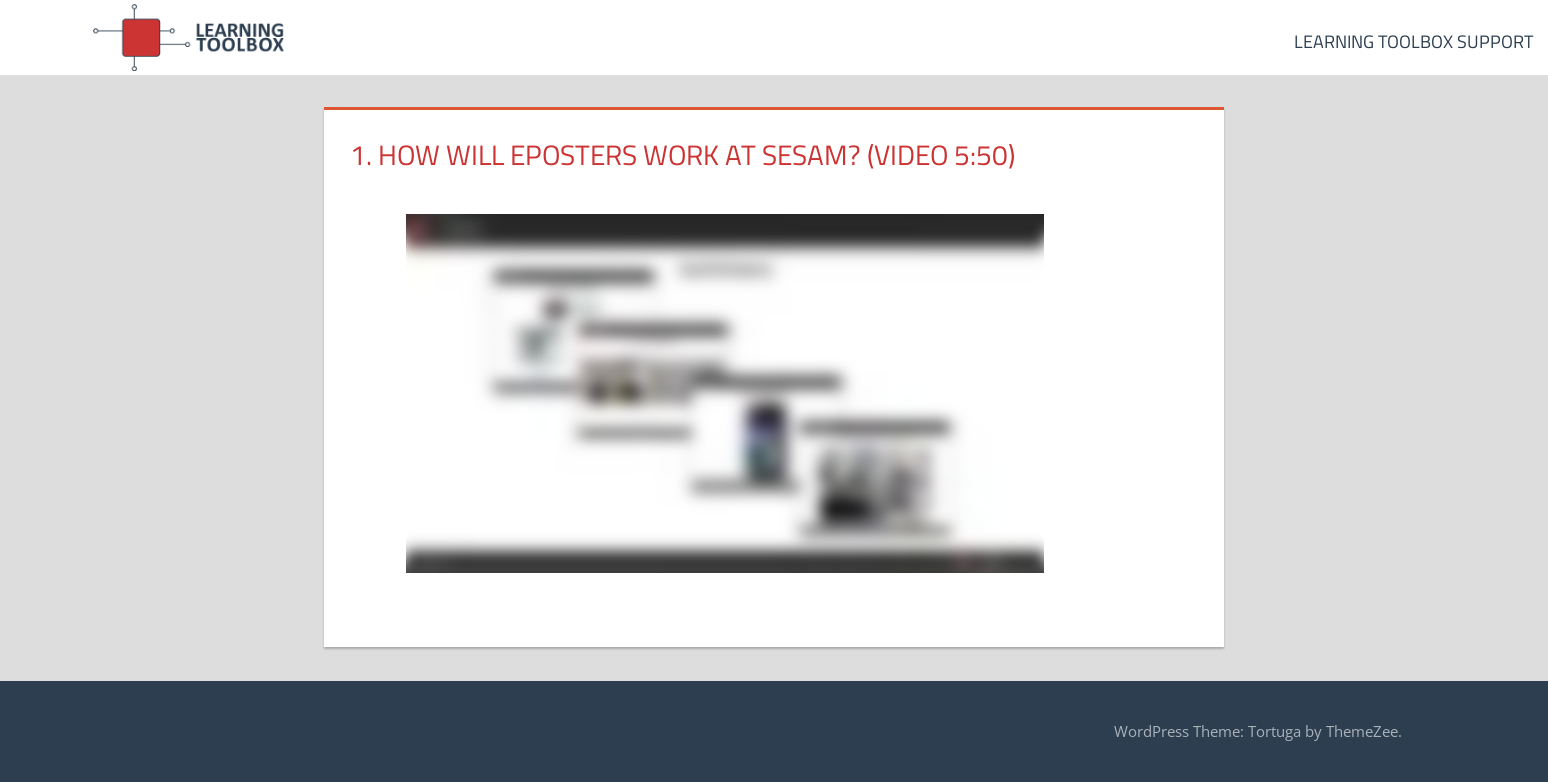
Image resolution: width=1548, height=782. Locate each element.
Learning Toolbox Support (1413, 41)
